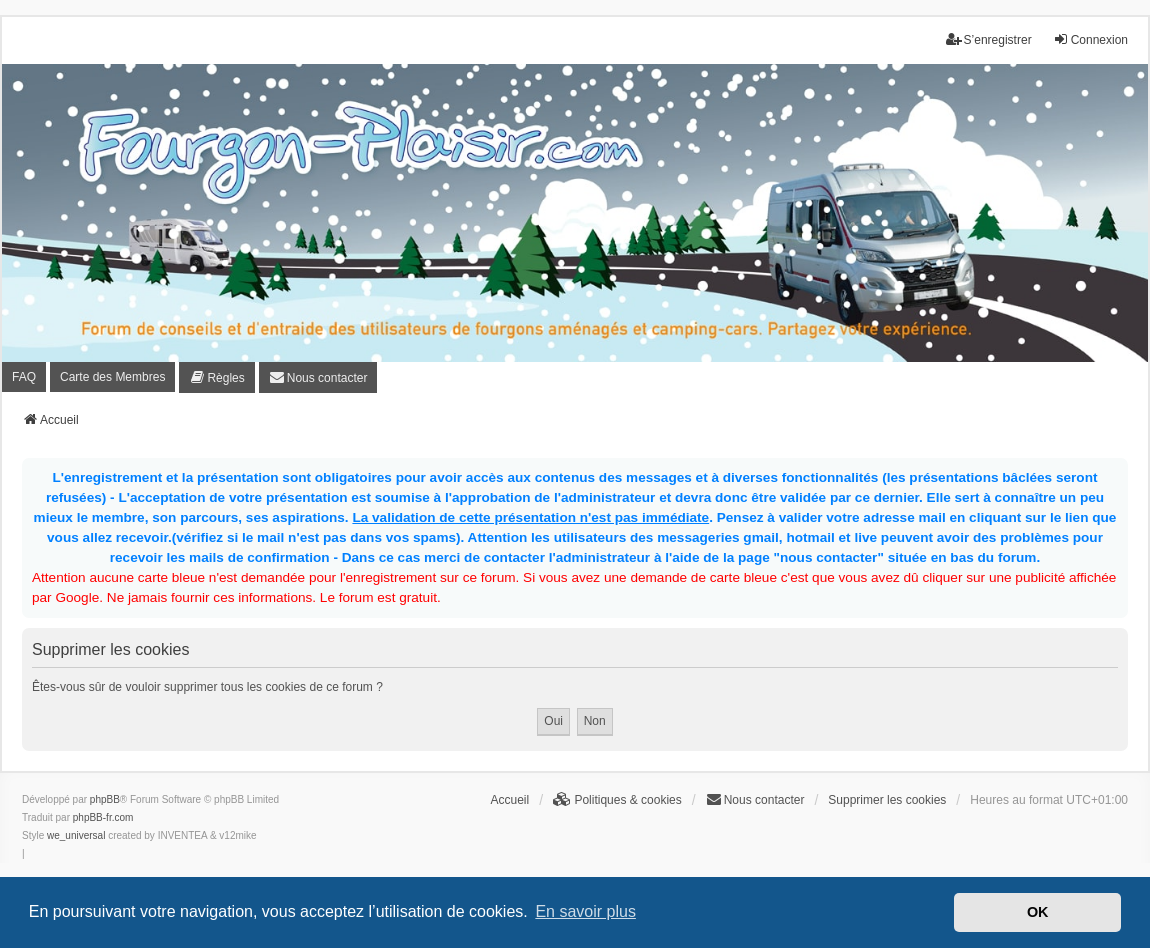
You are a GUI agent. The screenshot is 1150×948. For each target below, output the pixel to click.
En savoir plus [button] (585, 911)
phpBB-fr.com (103, 817)
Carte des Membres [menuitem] (112, 377)
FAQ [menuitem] (24, 377)
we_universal (76, 835)
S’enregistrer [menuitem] (989, 39)
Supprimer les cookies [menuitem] (887, 800)
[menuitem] (216, 377)
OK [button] (1038, 912)
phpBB (105, 799)
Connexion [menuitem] (1090, 39)
